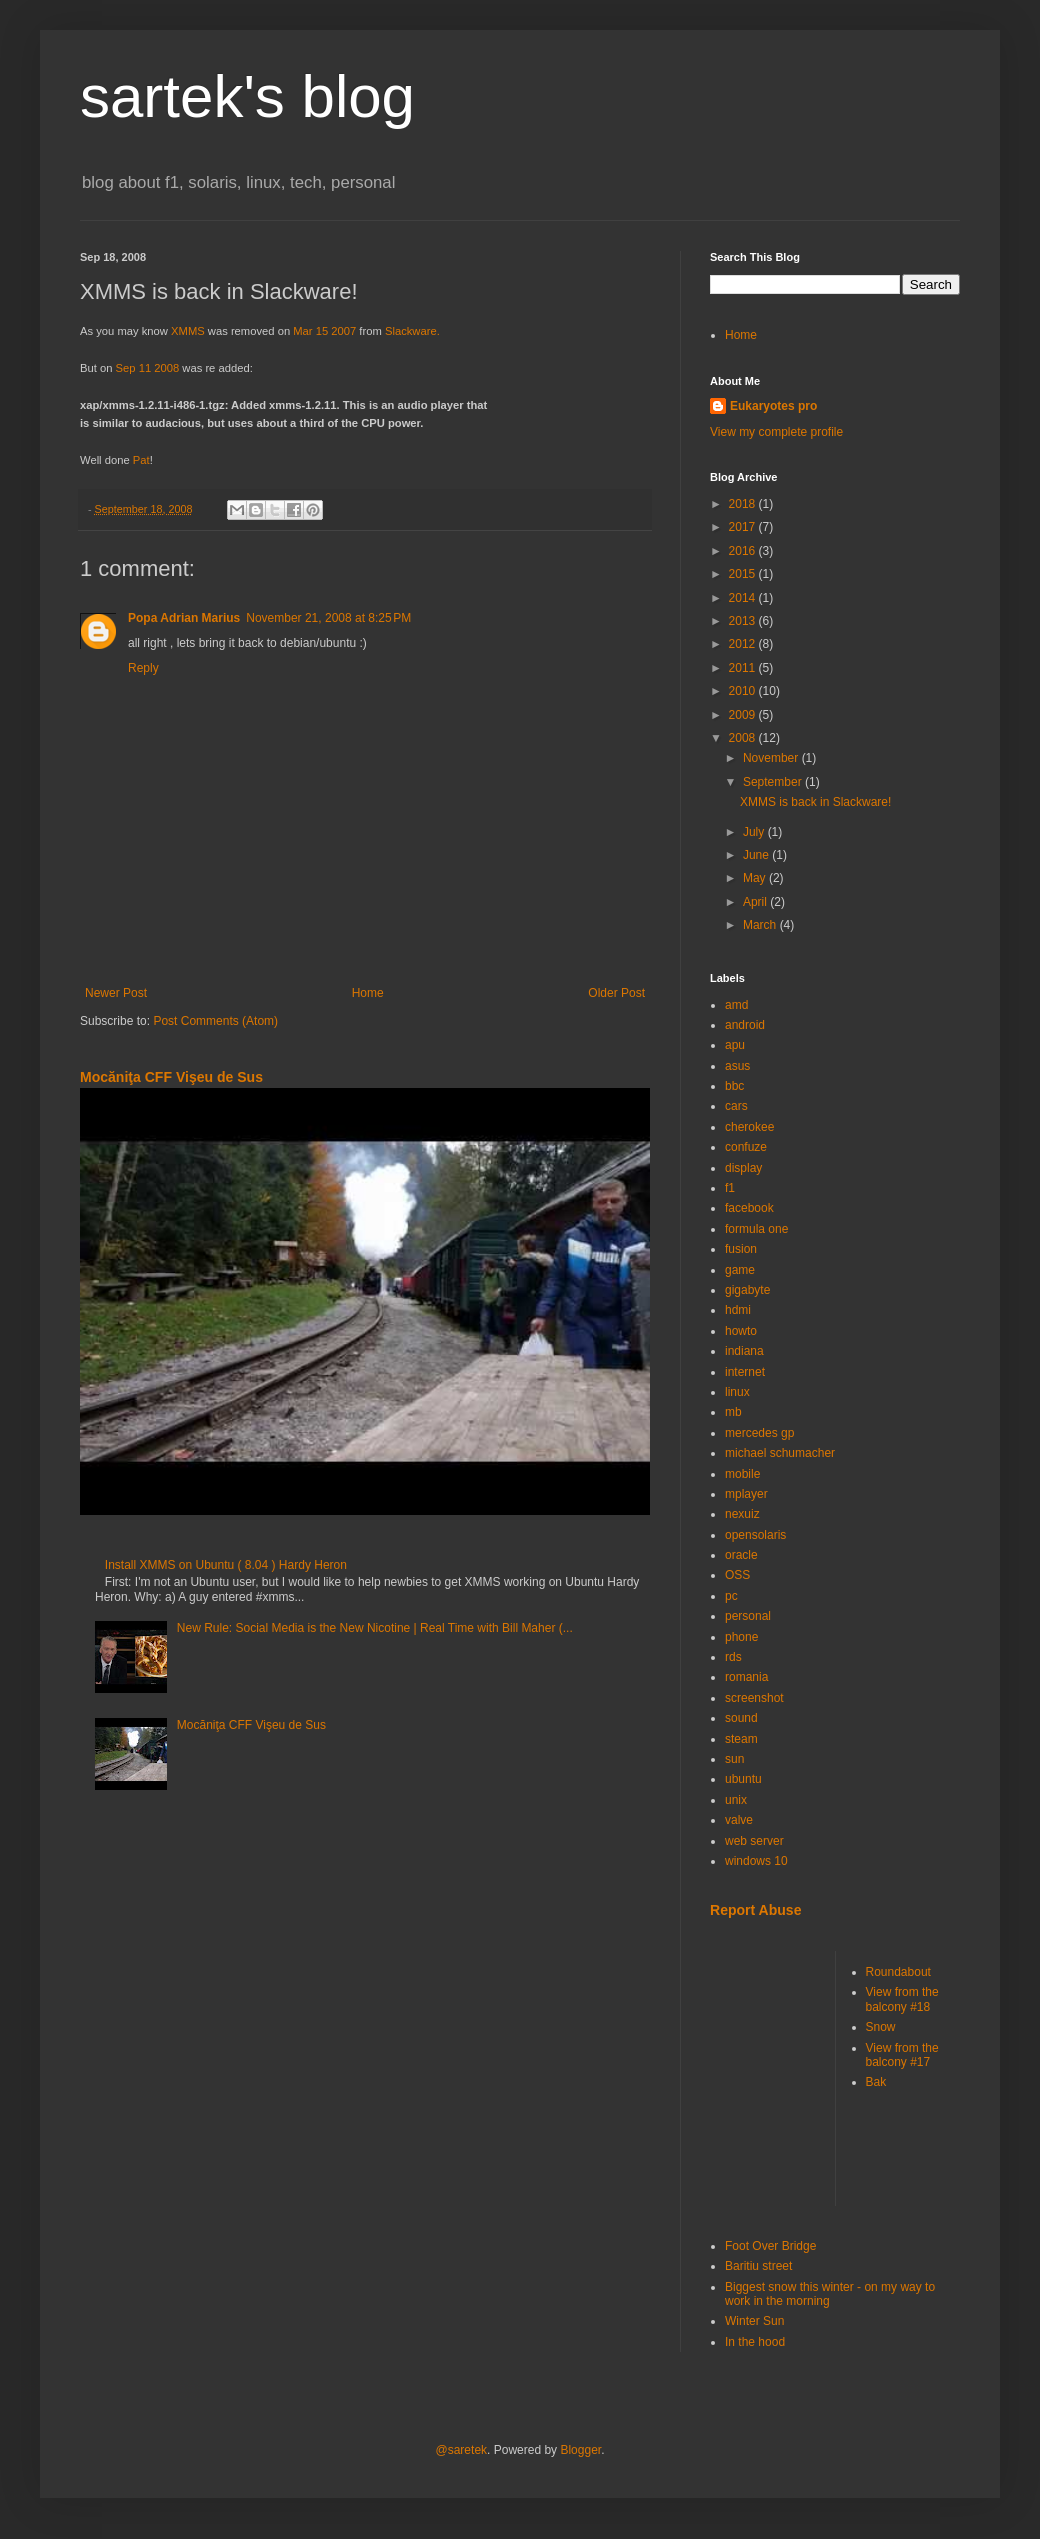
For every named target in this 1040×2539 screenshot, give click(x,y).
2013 (744, 621)
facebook (749, 1208)
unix (736, 1800)
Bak (876, 2082)
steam (741, 1739)
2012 (744, 644)
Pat (141, 460)
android (745, 1025)
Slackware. (412, 331)
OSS (737, 1575)
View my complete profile (776, 432)
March (761, 925)
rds (733, 1657)
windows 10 (756, 1861)
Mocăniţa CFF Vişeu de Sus (171, 1077)
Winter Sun (754, 2321)
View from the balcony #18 (902, 1999)
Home (368, 993)
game (740, 1270)
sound (741, 1718)
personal (748, 1616)
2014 (744, 598)
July (755, 832)
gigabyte (747, 1290)
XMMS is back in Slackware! (815, 802)
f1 (730, 1188)
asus (737, 1066)
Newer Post (116, 993)
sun (734, 1759)
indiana (744, 1351)
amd (736, 1005)
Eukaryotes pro (773, 406)
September (774, 782)
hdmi (738, 1310)
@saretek (462, 2450)
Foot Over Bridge (770, 2246)
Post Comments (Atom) (215, 1021)
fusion (741, 1249)
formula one (756, 1229)
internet (745, 1372)
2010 (744, 691)
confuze (746, 1147)
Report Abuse (755, 1910)
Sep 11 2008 (148, 368)
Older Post (616, 993)
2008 (744, 738)
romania (746, 1677)
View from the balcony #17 (902, 2055)
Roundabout (898, 1972)
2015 (744, 574)
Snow (881, 2027)
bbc (734, 1086)
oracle (741, 1555)
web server (754, 1841)
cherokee (749, 1127)
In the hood (755, 2342)
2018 (744, 504)
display (743, 1168)
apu (735, 1045)
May (756, 878)
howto (741, 1331)
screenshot (754, 1698)
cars (736, 1106)
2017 (744, 527)
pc (731, 1596)
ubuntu (743, 1779)
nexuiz (742, 1514)
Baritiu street (758, 2266)
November (772, 758)
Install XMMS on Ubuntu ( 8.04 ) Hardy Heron (226, 1565)
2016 (744, 551)
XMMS (188, 331)
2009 (744, 715)
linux (737, 1392)
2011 (744, 668)
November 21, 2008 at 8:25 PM (328, 618)
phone (741, 1637)
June (757, 855)
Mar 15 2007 (324, 331)
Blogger (580, 2450)
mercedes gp (759, 1433)
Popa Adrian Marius (184, 618)
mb (733, 1412)
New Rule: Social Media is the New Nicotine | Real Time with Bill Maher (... (375, 1628)
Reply (143, 668)
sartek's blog (247, 96)
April (756, 902)
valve (739, 1820)
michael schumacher (780, 1453)
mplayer (746, 1494)
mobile (742, 1474)
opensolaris (755, 1535)
